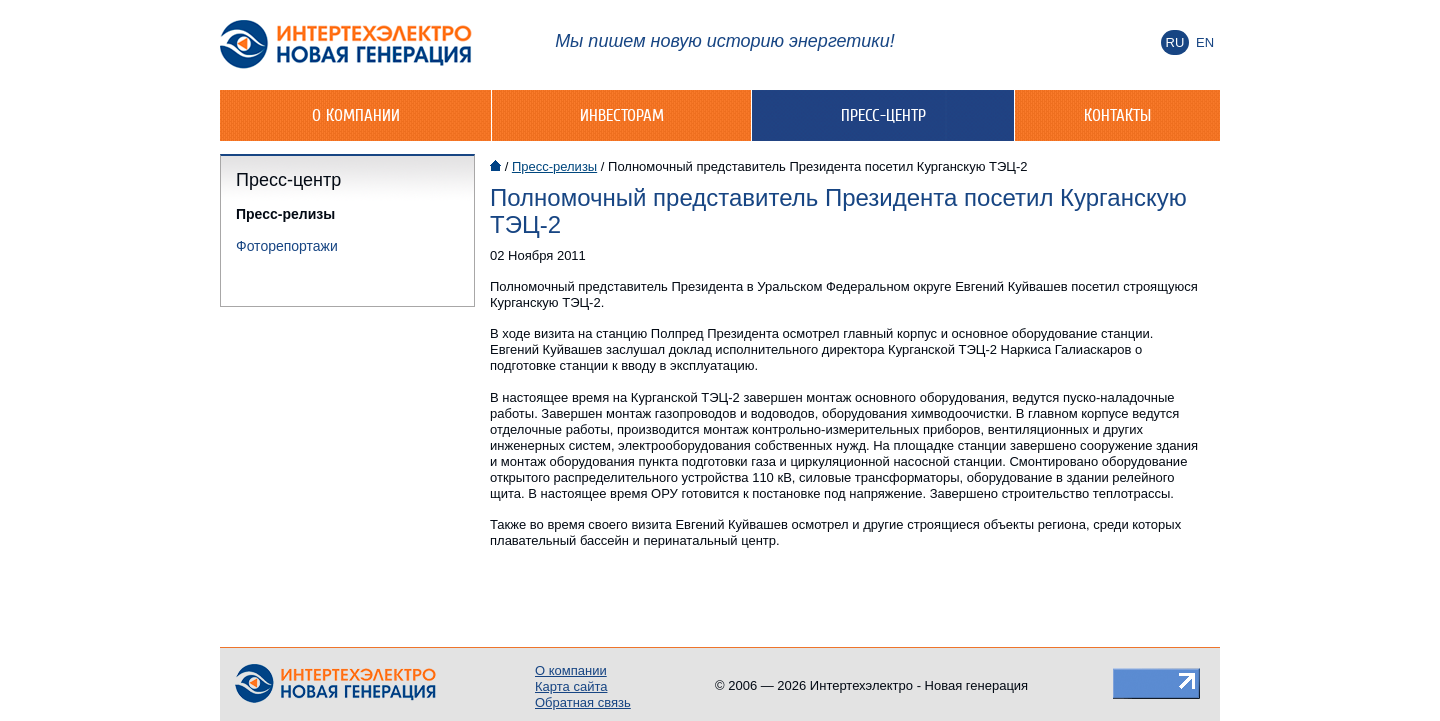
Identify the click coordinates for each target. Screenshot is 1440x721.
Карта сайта (571, 686)
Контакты (1117, 115)
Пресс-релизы (285, 214)
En (1205, 42)
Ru (1175, 42)
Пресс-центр (883, 115)
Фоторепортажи (287, 246)
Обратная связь (583, 702)
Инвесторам (622, 115)
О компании (356, 115)
